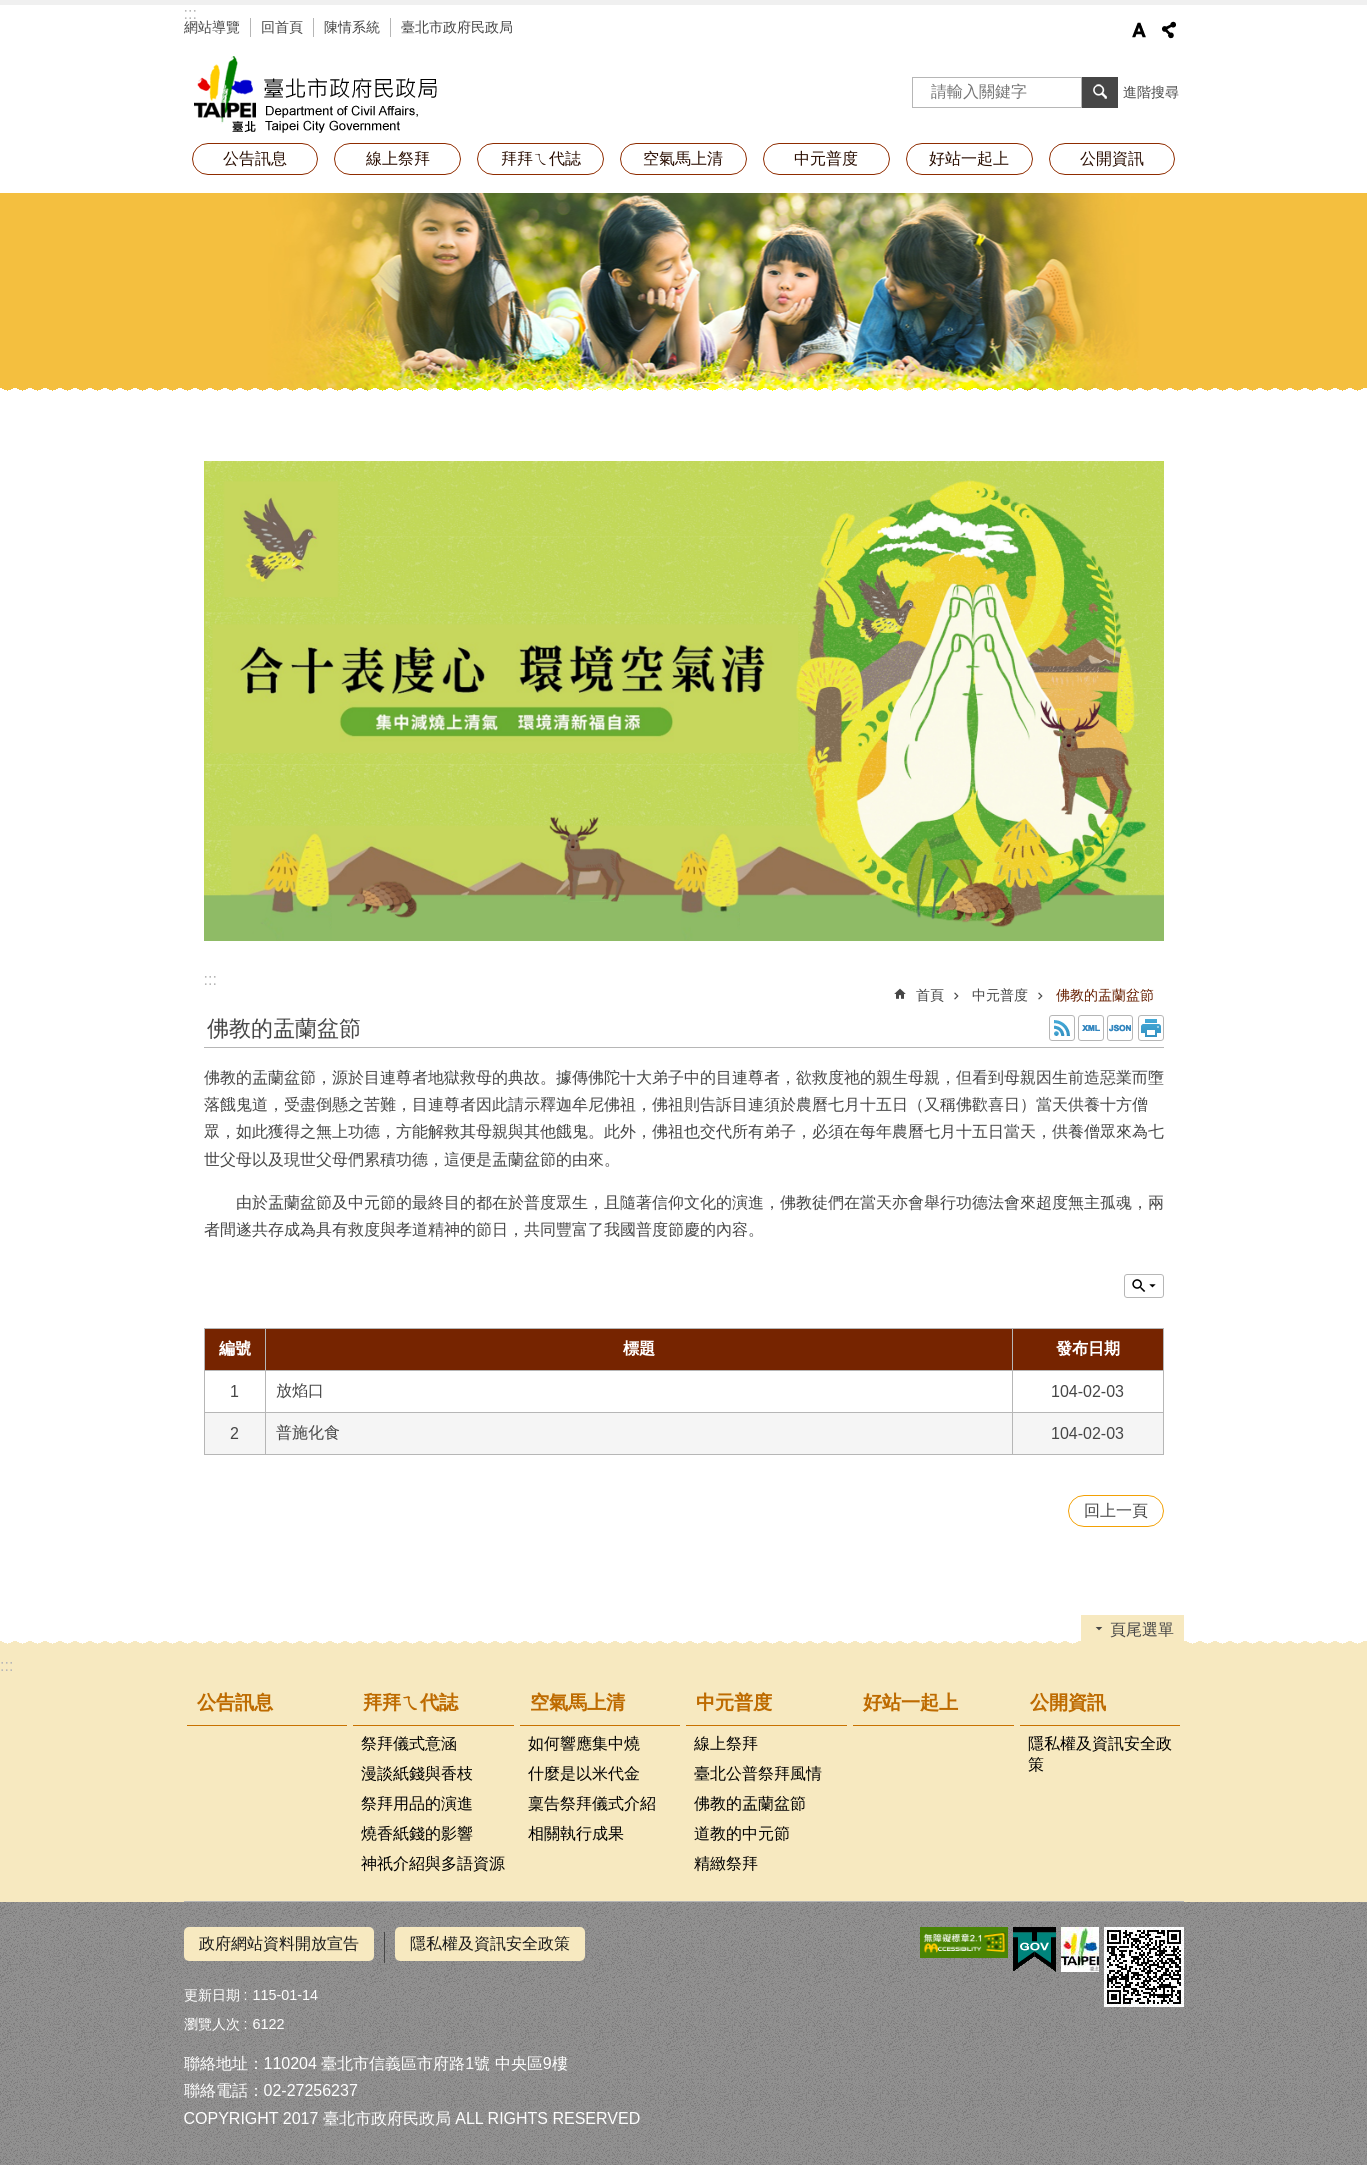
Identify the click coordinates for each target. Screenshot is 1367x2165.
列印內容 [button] (1151, 1028)
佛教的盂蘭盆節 (1105, 995)
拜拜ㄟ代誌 (541, 158)
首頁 (930, 995)
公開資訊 (1112, 158)
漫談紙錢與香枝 (417, 1773)
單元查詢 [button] (1144, 1286)
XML (1091, 1028)
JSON (1120, 1028)
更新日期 (212, 1988)
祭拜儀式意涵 (409, 1743)
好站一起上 (969, 158)
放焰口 (300, 1390)
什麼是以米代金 (584, 1773)
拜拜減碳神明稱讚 (364, 95)
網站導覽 (212, 27)
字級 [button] (1139, 30)
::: (190, 13)
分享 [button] (1169, 30)
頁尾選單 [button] (1142, 1629)
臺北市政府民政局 (457, 27)
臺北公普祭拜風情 (758, 1773)
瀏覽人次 (212, 2017)
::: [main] (210, 979)
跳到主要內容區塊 (10, 10)
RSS (1062, 1028)
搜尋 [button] (1100, 92)
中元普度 (826, 158)
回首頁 (282, 27)
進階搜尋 (1151, 92)
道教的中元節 (742, 1833)
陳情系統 (352, 27)
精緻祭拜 (726, 1863)
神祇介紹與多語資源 (433, 1863)
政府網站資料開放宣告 (279, 1943)
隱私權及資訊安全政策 (1100, 1754)
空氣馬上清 (683, 158)
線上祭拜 (398, 158)
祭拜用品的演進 (417, 1803)
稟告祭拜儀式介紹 (592, 1803)
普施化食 (308, 1432)
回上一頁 (1116, 1510)
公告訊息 (255, 158)
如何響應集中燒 (584, 1743)
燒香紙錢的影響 (417, 1833)
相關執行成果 (576, 1833)
